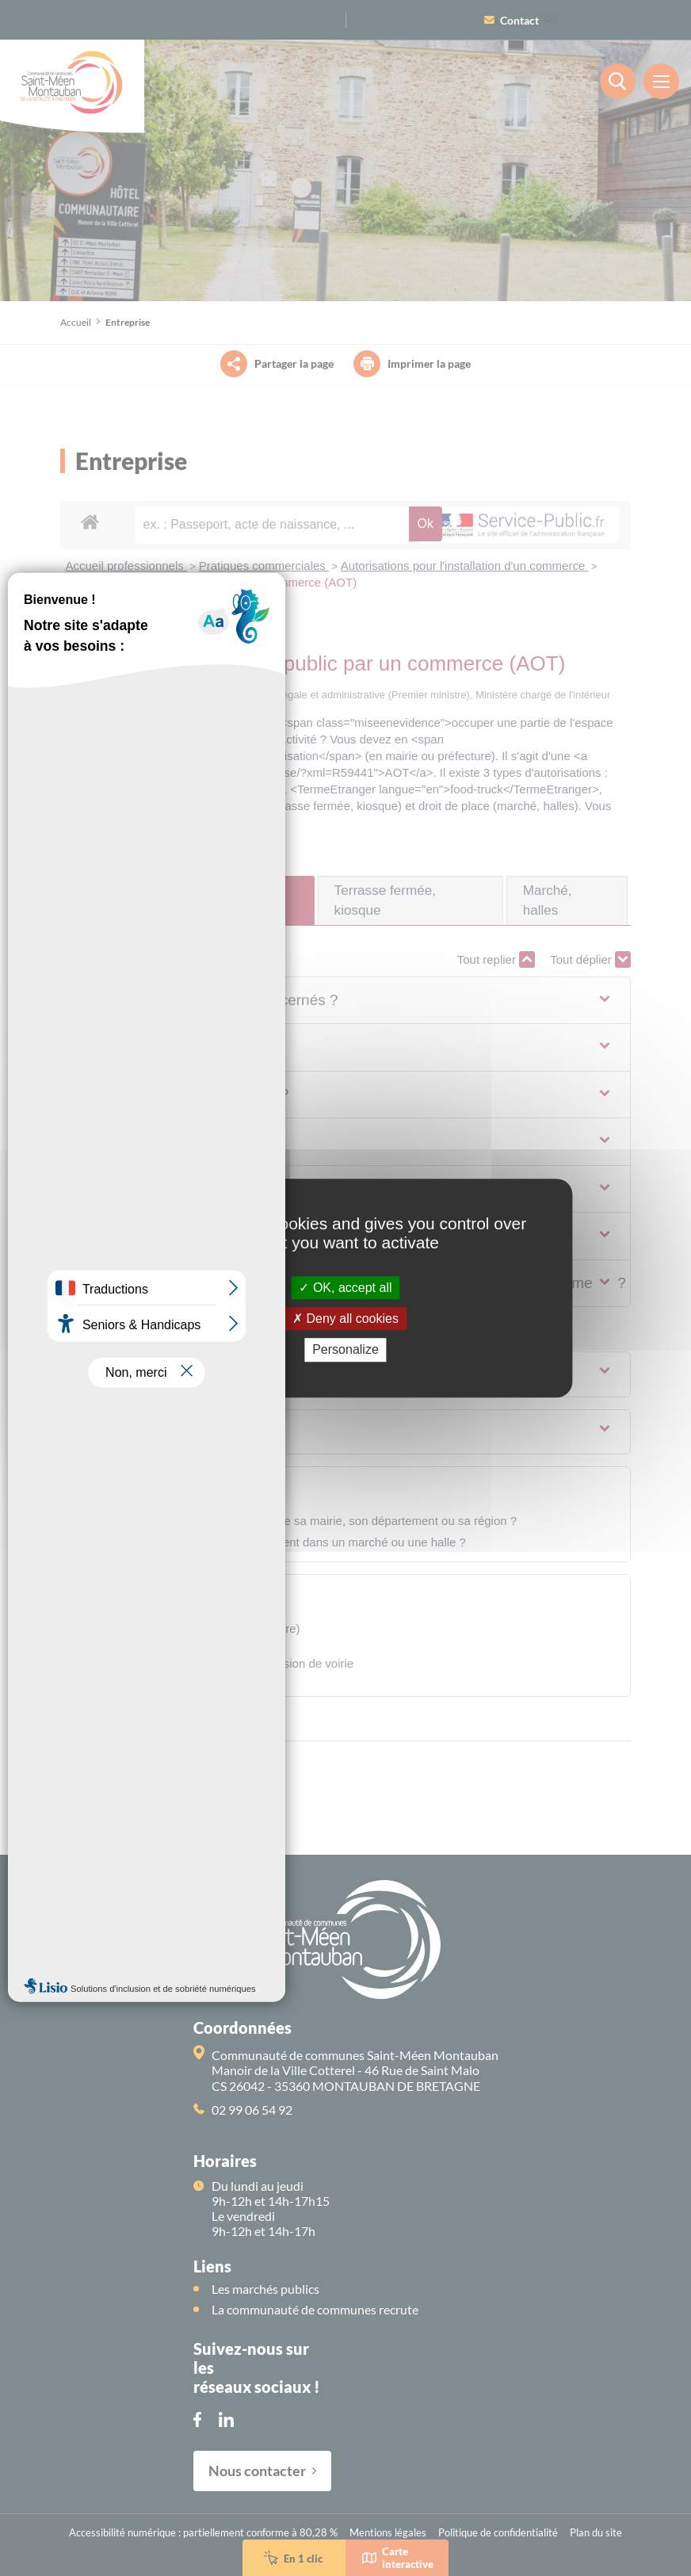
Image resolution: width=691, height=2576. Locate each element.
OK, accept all (345, 1287)
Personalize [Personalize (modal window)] (345, 1350)
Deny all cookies (345, 1318)
